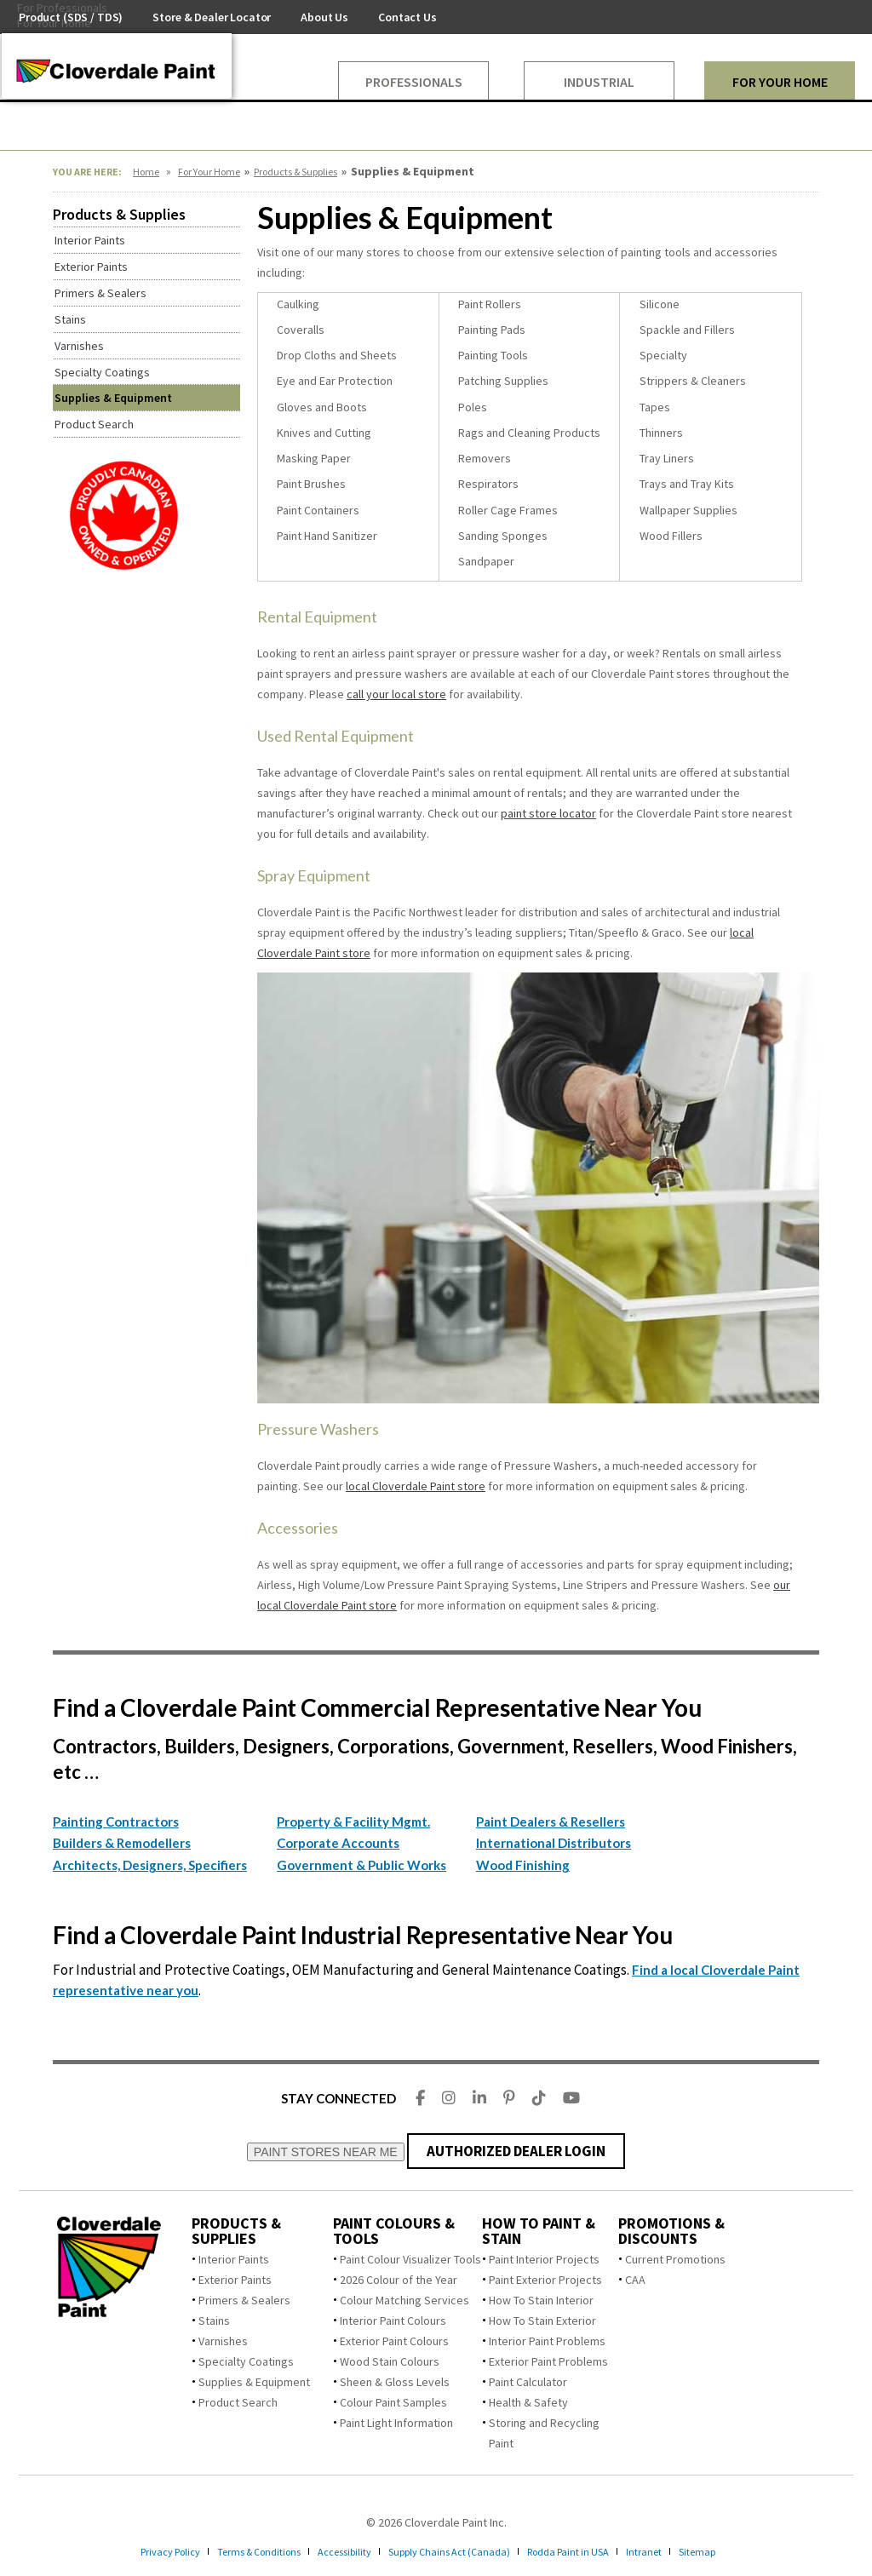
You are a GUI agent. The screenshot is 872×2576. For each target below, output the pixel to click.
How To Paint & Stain (538, 2231)
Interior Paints (233, 2259)
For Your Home (209, 171)
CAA (635, 2279)
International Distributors (553, 1842)
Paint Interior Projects (544, 2259)
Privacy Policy (137, 2551)
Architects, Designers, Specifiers (150, 1865)
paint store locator (548, 813)
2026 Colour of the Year (398, 2279)
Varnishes (223, 2341)
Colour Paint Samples (393, 2402)
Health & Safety (528, 2402)
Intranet (673, 2551)
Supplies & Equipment (254, 2382)
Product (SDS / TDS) (71, 17)
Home (146, 171)
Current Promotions (675, 2259)
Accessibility (338, 2551)
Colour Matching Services (404, 2300)
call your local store (396, 694)
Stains (214, 2320)
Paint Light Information (396, 2422)
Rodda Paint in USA (589, 2551)
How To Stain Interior (541, 2300)
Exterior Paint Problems (548, 2361)
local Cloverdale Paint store (415, 1486)
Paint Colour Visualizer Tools (410, 2259)
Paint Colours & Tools (394, 2231)
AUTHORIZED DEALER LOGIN (516, 2150)
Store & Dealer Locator (211, 17)
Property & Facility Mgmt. (353, 1821)
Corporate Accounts (338, 1842)
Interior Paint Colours (393, 2320)
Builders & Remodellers (122, 1842)
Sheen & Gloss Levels (395, 2382)
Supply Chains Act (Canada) (456, 2551)
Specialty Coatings (246, 2361)
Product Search (238, 2402)
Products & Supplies (295, 171)
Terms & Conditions (239, 2551)
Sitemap (731, 2551)
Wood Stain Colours (389, 2361)
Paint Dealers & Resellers (550, 1821)
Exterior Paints (235, 2279)
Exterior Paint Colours (394, 2341)
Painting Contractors (116, 1821)
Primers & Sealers (244, 2300)
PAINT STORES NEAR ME (326, 2152)
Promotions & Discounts (671, 2231)
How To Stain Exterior (542, 2320)
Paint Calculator (528, 2382)
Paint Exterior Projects (545, 2279)
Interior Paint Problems (547, 2341)
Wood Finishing (523, 1865)
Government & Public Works (361, 1865)
